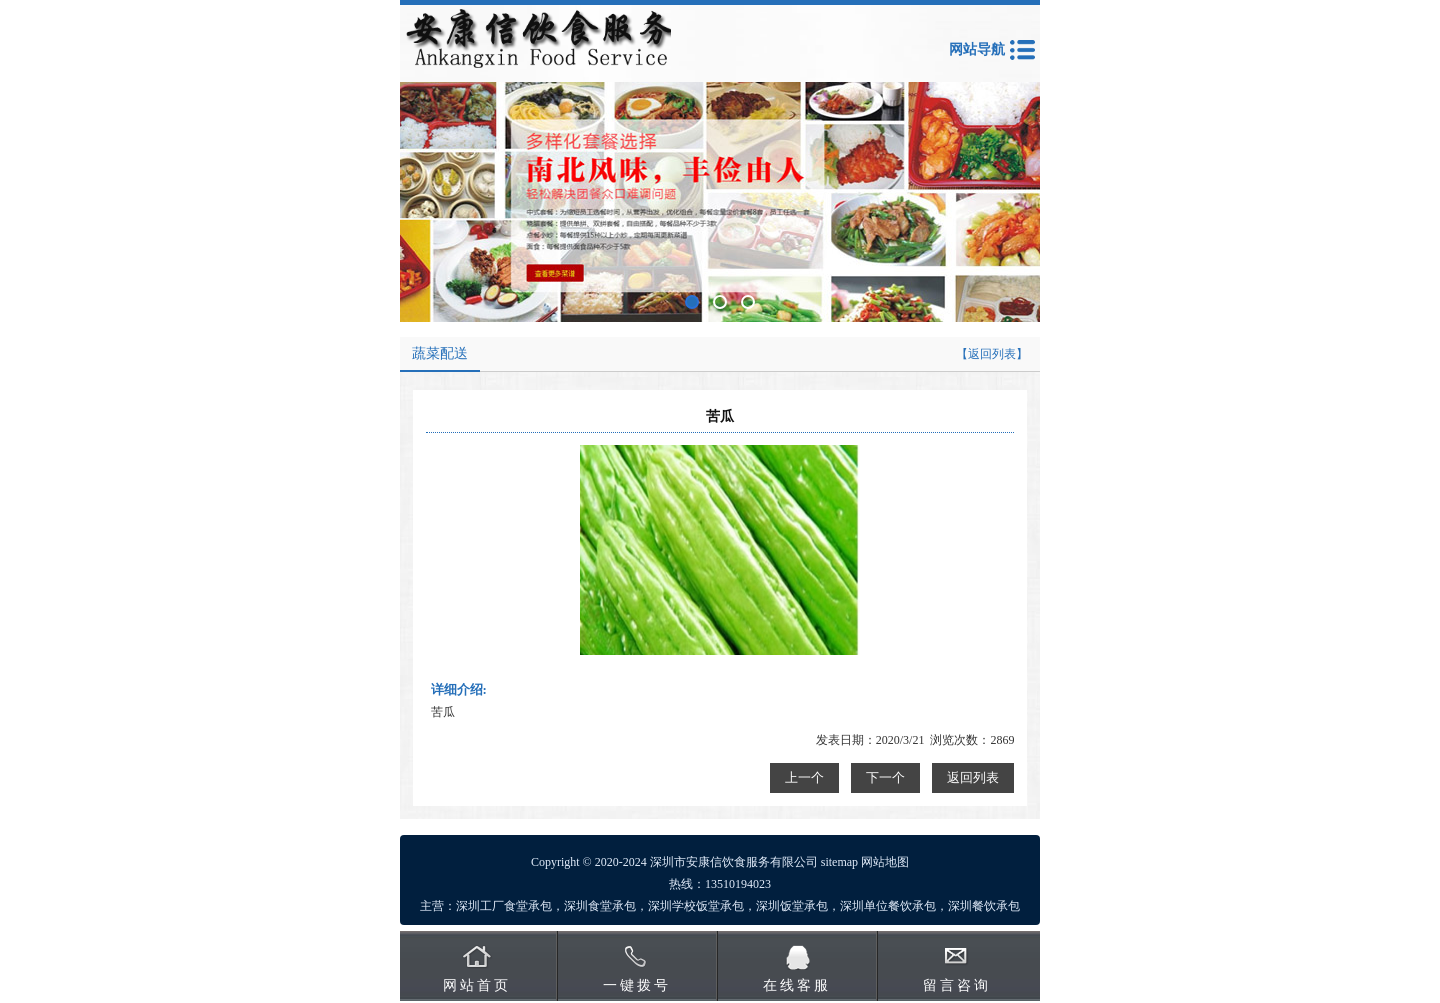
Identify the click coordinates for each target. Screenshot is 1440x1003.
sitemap (839, 862)
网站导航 (977, 49)
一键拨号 (637, 985)
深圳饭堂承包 (792, 906)
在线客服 (797, 985)
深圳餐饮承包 (984, 906)
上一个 (804, 777)
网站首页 (477, 985)
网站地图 (885, 862)
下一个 (885, 777)
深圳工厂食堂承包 (504, 906)
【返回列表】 (992, 354)
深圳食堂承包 (600, 906)
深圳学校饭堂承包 (696, 906)
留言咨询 (957, 985)
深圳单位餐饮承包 (888, 906)
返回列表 (973, 777)
